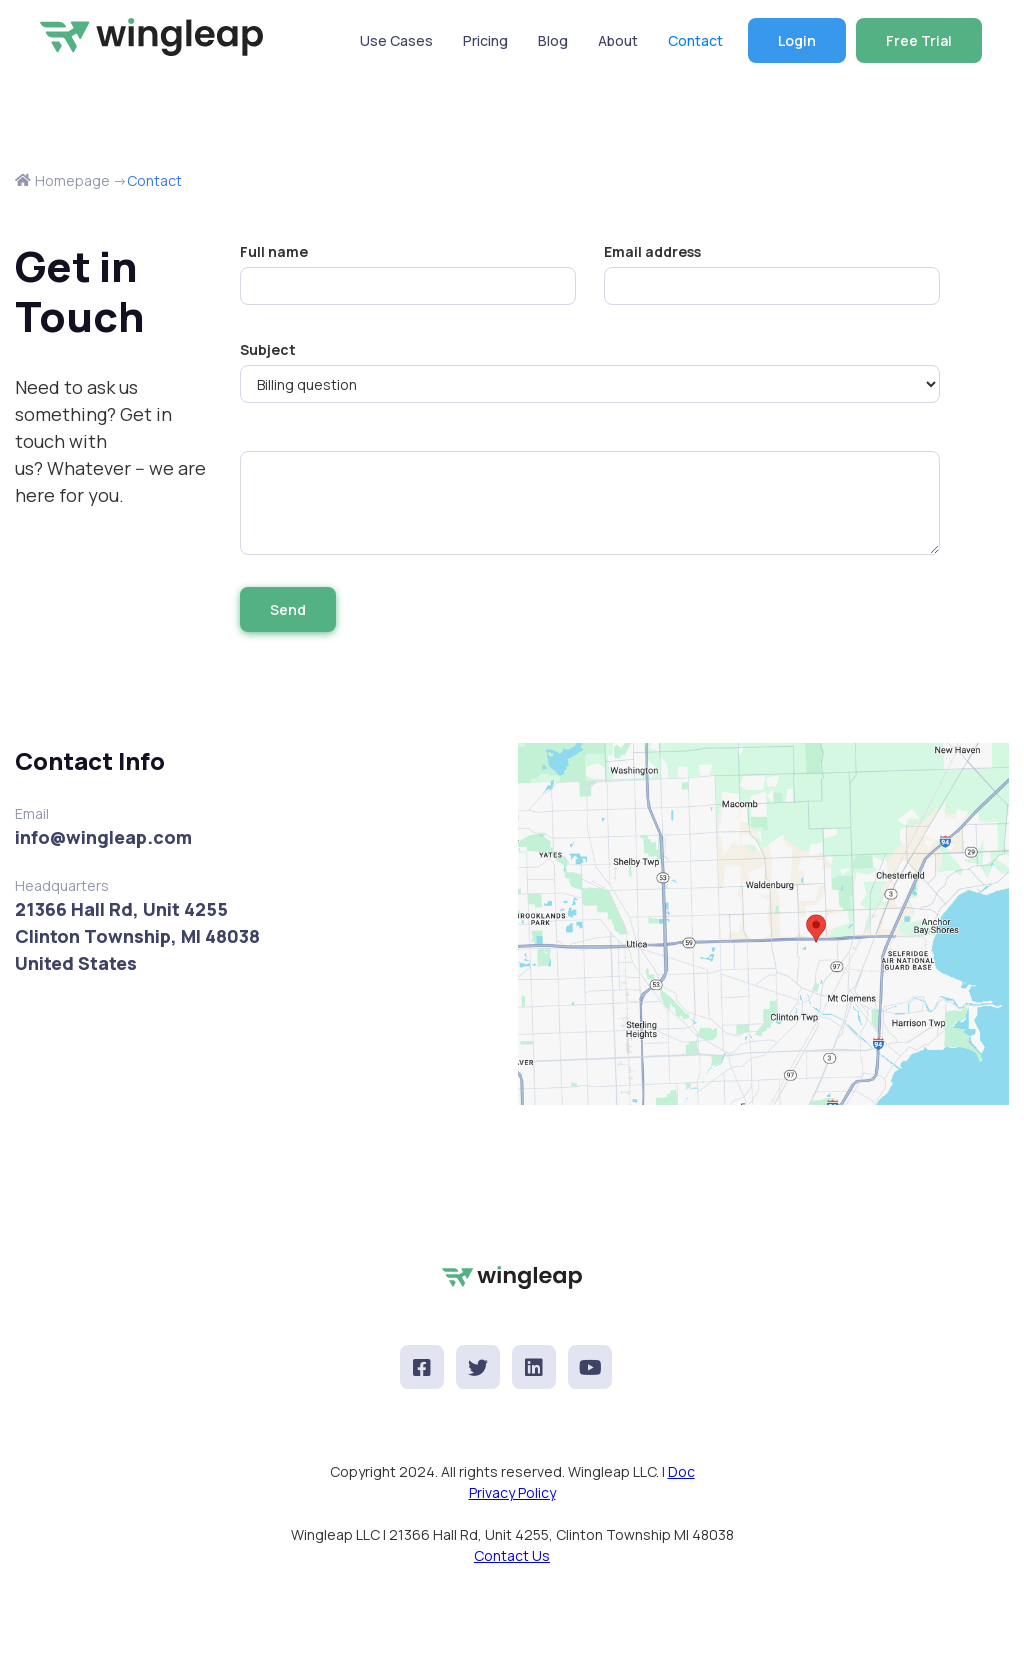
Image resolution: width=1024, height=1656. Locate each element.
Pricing (485, 40)
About (618, 40)
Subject (268, 349)
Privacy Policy (512, 1492)
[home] (153, 37)
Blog (553, 40)
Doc (681, 1471)
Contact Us (512, 1555)
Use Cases (396, 40)
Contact (695, 40)
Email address (652, 251)
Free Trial (919, 40)
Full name (274, 251)
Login (797, 40)
